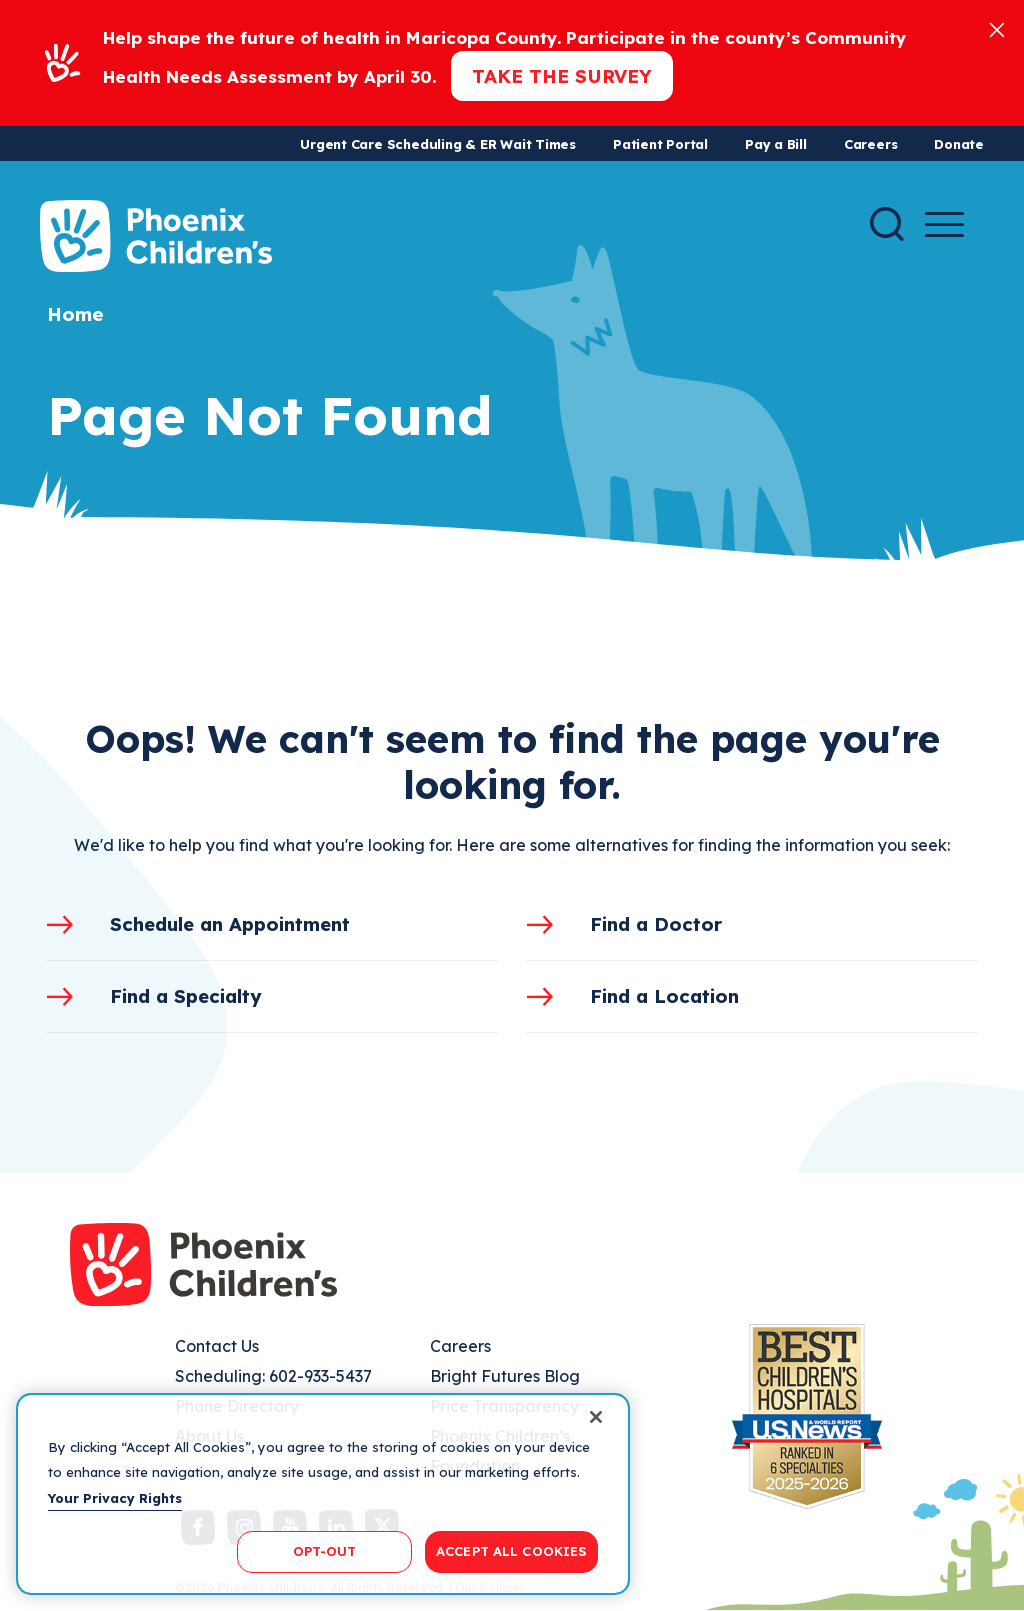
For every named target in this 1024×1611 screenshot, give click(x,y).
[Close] (997, 28)
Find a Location (664, 996)
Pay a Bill (776, 144)
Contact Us (217, 1346)
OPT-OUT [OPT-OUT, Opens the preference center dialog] (325, 1551)
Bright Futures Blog (505, 1376)
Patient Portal (660, 144)
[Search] (887, 224)
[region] (323, 1494)
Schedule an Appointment (230, 924)
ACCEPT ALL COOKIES (511, 1551)
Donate (959, 144)
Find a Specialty (186, 996)
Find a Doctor (656, 924)
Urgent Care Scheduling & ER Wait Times (438, 144)
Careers (870, 144)
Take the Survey (562, 76)
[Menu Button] (944, 224)
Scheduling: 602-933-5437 (273, 1376)
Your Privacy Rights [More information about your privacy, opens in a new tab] (115, 1498)
